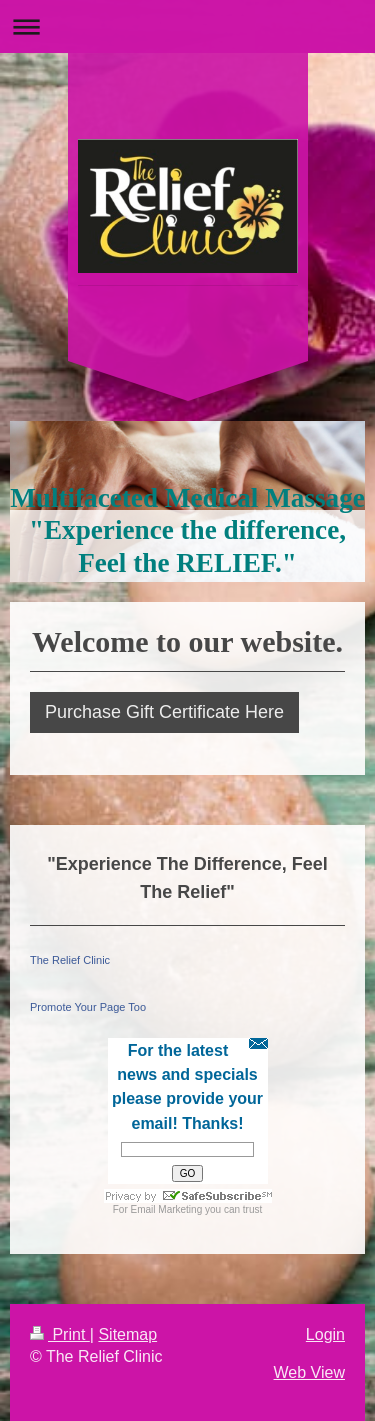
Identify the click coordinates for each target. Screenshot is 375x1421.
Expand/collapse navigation (187, 26)
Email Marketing (167, 1209)
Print (60, 1334)
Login (325, 1334)
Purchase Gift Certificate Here (164, 712)
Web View (309, 1372)
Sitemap (127, 1334)
